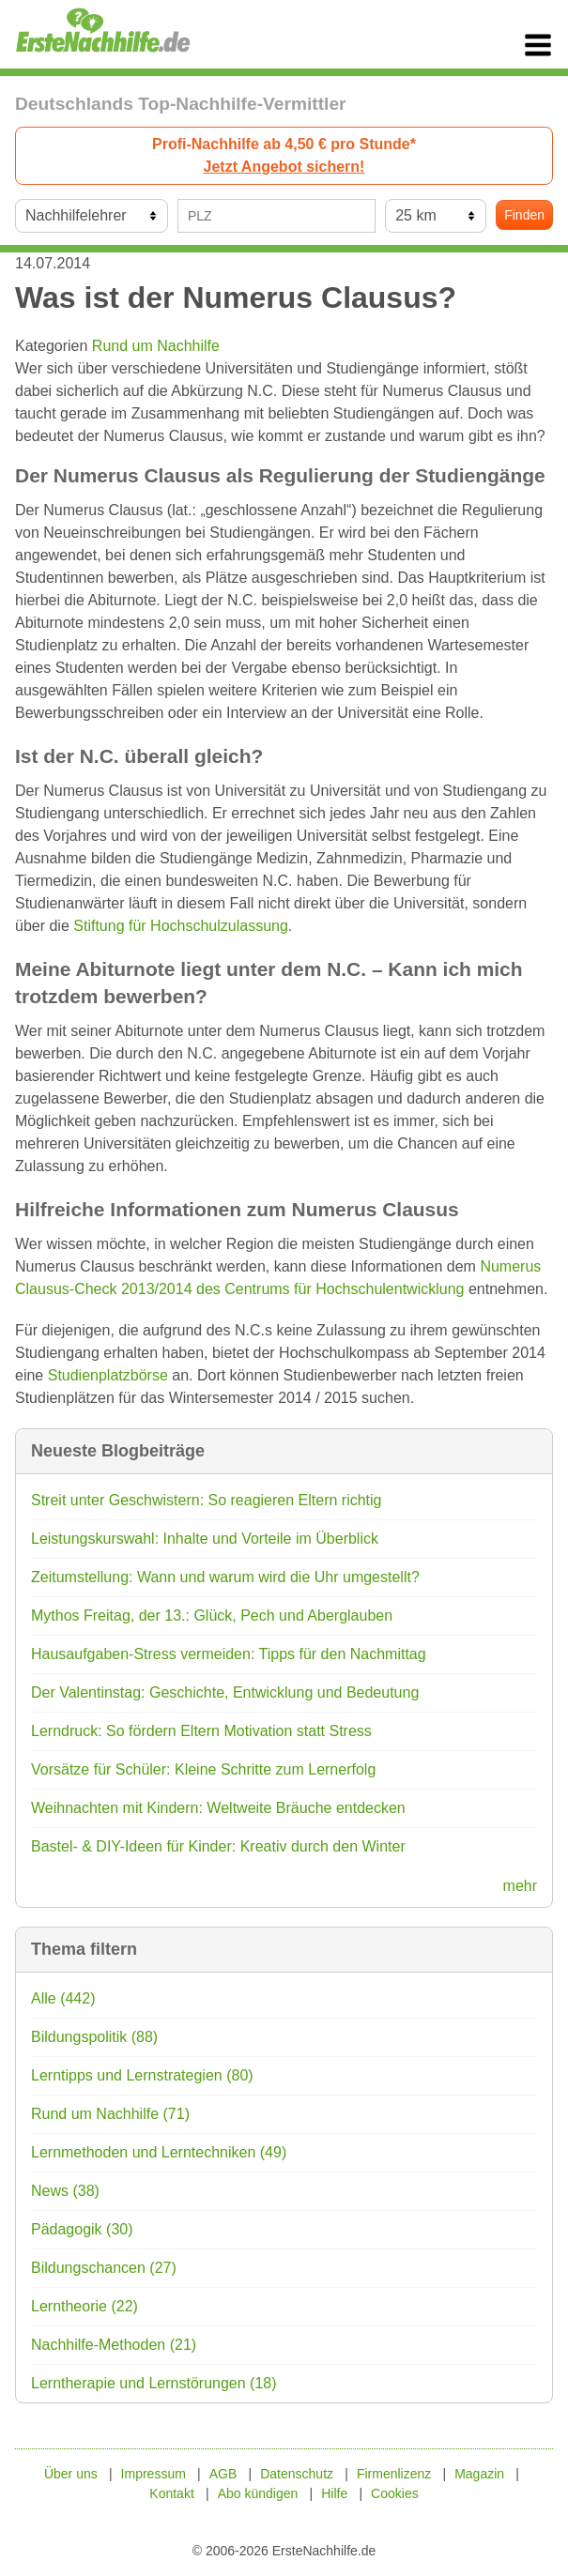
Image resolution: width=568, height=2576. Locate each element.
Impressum (153, 2473)
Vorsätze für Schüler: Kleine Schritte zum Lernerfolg (203, 1769)
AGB (223, 2473)
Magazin (479, 2473)
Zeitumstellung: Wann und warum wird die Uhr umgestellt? (225, 1577)
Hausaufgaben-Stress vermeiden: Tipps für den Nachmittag (228, 1654)
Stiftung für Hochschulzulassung (180, 926)
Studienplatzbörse (108, 1375)
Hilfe (334, 2493)
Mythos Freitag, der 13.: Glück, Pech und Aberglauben (211, 1615)
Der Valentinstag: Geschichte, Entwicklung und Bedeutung (225, 1692)
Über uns (71, 2473)
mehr (520, 1886)
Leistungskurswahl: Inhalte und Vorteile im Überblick (204, 1539)
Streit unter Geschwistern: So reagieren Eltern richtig (206, 1500)
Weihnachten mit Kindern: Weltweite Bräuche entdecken (218, 1808)
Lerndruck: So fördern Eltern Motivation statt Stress (201, 1731)
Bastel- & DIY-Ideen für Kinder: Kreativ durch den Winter (218, 1846)
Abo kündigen (258, 2493)
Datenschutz (296, 2473)
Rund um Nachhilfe (156, 346)
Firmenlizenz (394, 2473)
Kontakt (171, 2493)
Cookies (395, 2493)
